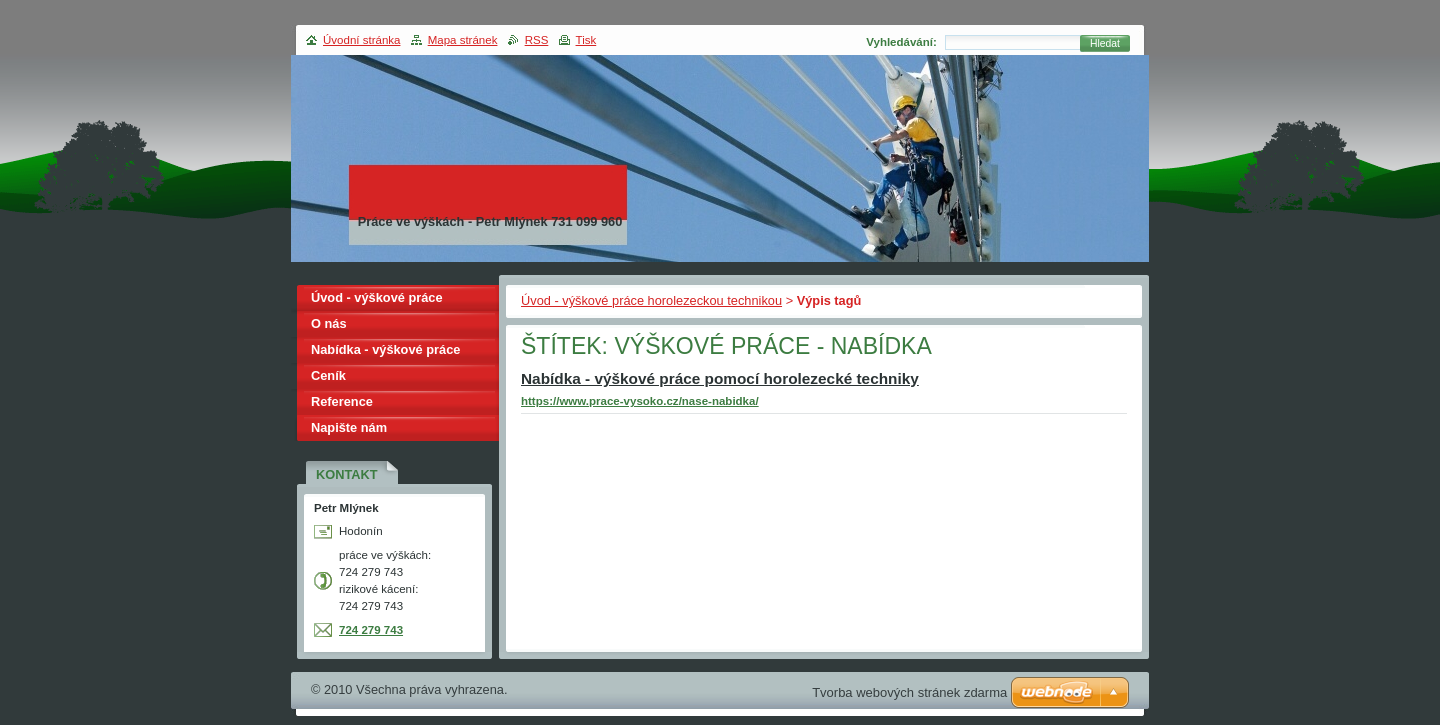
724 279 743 (371, 630)
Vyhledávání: (901, 42)
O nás (329, 323)
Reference (342, 401)
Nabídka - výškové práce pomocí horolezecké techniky (720, 378)
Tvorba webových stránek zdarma (909, 692)
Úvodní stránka (361, 40)
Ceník (328, 375)
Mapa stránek (463, 40)
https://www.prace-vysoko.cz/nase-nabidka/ (640, 401)
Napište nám (349, 427)
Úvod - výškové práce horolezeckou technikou (651, 300)
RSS (537, 40)
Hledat (1105, 43)
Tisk (586, 40)
